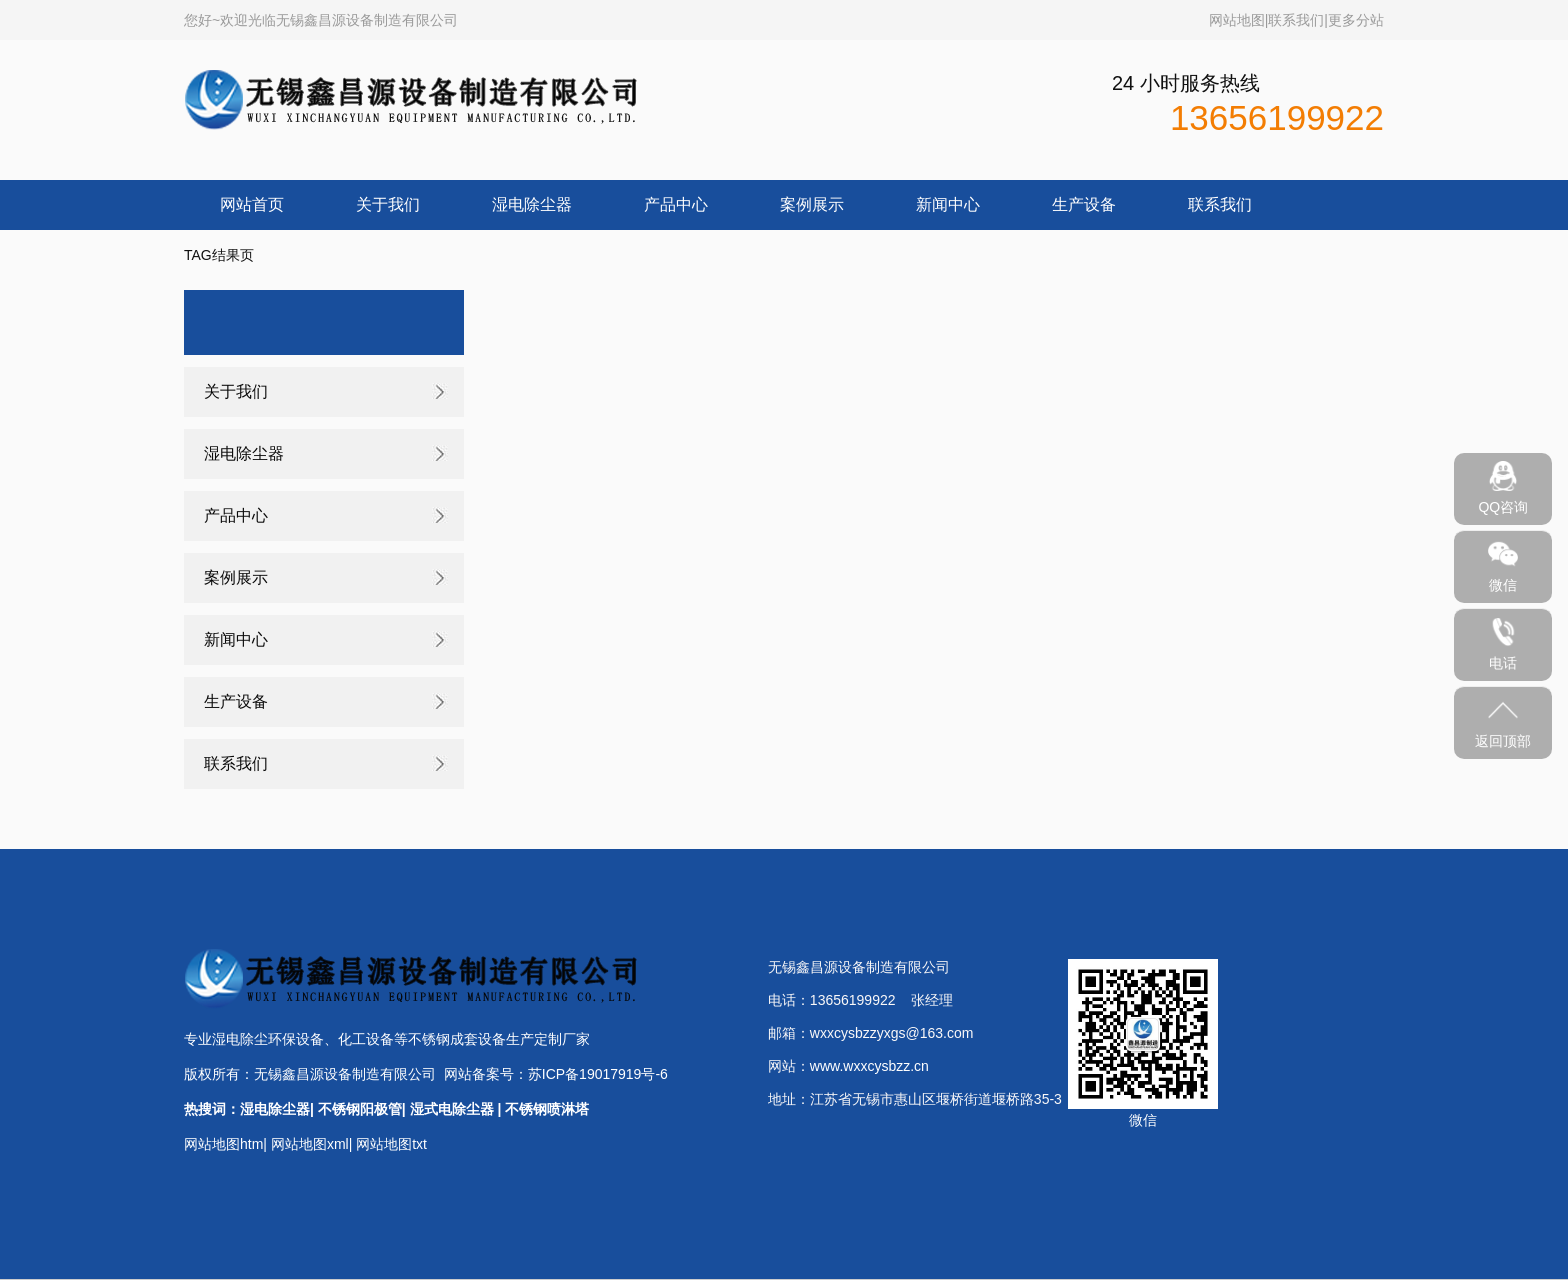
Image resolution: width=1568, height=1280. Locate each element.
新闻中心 (948, 204)
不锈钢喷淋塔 (547, 1109)
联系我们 (1296, 20)
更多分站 (1356, 20)
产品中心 (676, 204)
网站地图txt (391, 1144)
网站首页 (252, 204)
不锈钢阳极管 (360, 1109)
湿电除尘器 (532, 204)
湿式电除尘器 (452, 1109)
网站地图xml (310, 1144)
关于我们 (388, 204)
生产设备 (1084, 204)
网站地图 (1237, 20)
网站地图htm (223, 1144)
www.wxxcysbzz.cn (869, 1066)
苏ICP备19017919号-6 (598, 1074)
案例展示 (812, 204)
